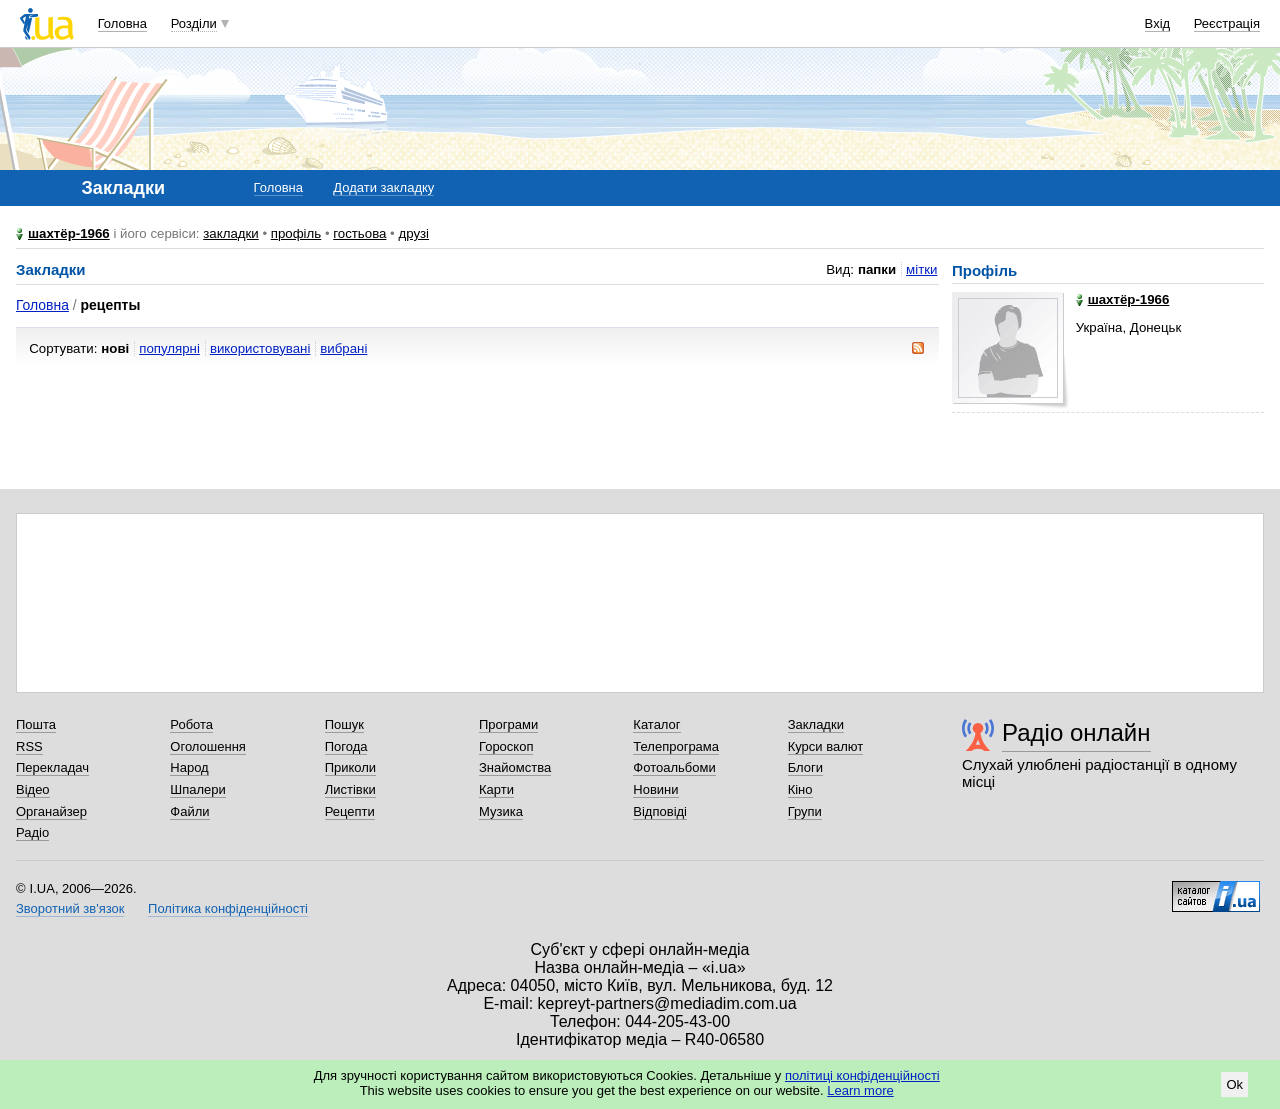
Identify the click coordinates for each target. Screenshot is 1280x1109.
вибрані (343, 348)
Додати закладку (383, 187)
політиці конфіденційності (862, 1075)
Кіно (800, 789)
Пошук (344, 724)
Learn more (860, 1090)
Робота (191, 724)
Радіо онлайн (1076, 732)
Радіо (32, 832)
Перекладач (52, 767)
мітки (921, 269)
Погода (346, 746)
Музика (501, 811)
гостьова (359, 233)
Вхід (1158, 23)
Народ (189, 767)
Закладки (816, 724)
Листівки (350, 789)
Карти (496, 789)
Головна (122, 23)
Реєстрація (1227, 23)
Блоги (805, 767)
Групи (805, 811)
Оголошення (208, 746)
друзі (413, 233)
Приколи (350, 767)
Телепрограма (676, 746)
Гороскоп (506, 746)
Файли (189, 811)
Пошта (36, 724)
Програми (508, 724)
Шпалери (198, 789)
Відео (33, 789)
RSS (29, 746)
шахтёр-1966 (69, 233)
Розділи (194, 23)
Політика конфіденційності (228, 908)
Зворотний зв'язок (70, 908)
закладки (231, 233)
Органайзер (51, 811)
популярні (169, 348)
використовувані (260, 348)
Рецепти (350, 811)
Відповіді (660, 811)
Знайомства (515, 767)
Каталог (656, 724)
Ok (1234, 1084)
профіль (296, 233)
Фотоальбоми (674, 767)
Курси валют (826, 746)
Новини (655, 789)
